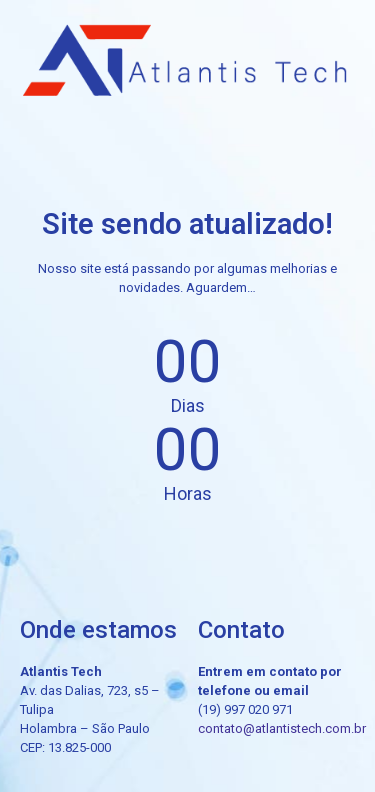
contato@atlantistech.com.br (282, 728)
